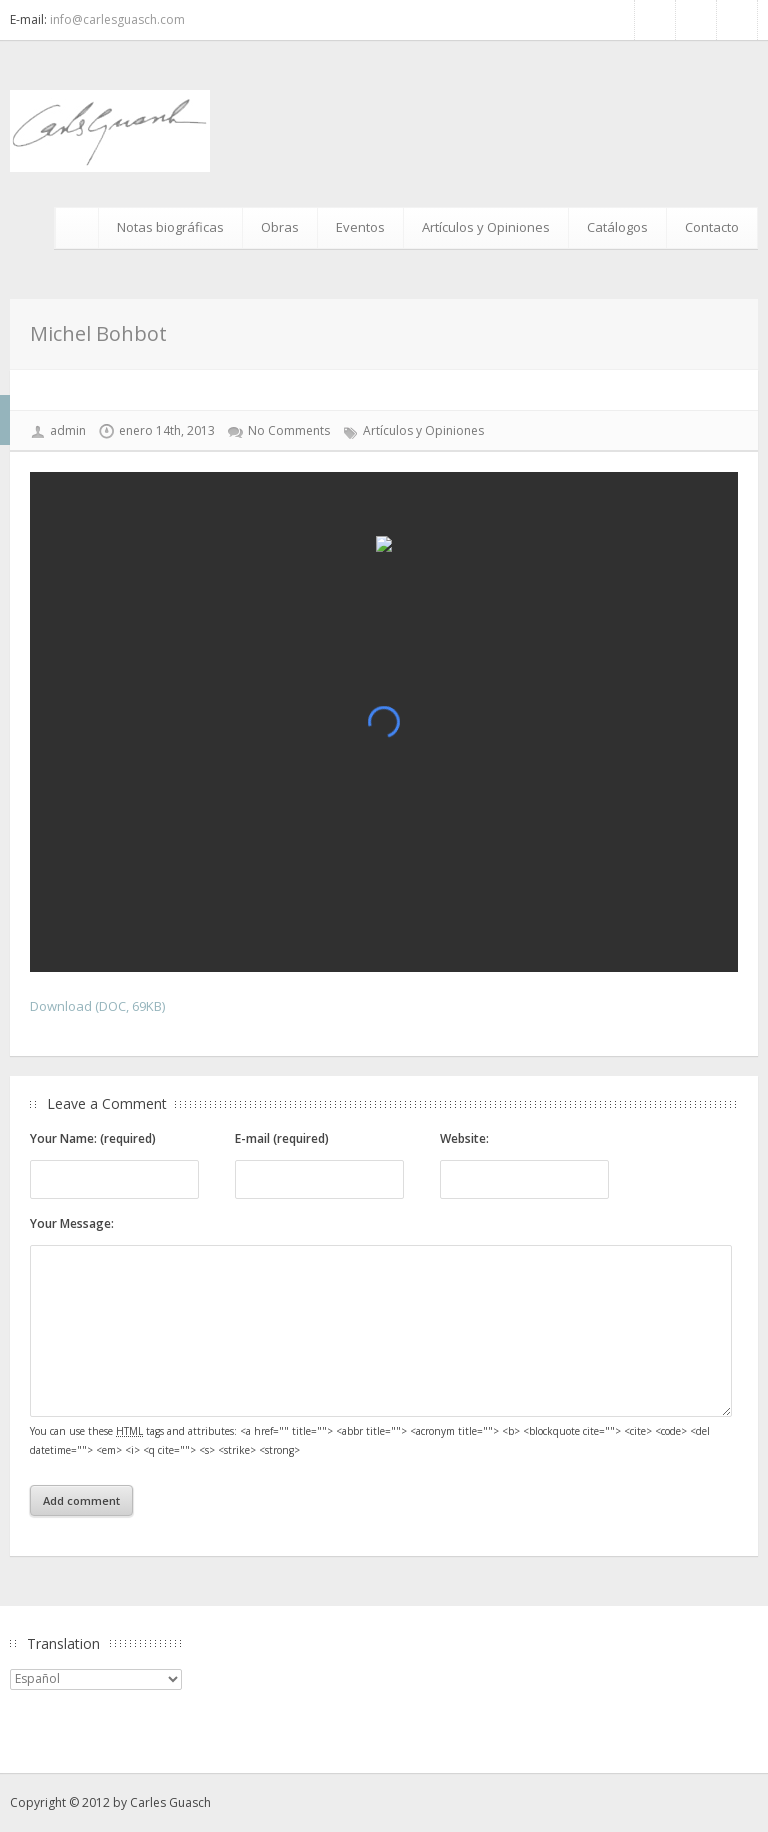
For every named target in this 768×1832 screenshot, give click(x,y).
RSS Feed (696, 20)
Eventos (360, 227)
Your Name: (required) (93, 1138)
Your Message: (72, 1223)
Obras (280, 227)
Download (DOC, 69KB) (97, 1006)
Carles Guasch (170, 1802)
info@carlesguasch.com (117, 19)
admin (68, 430)
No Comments (289, 430)
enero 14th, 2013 (167, 430)
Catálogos (617, 227)
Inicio (80, 228)
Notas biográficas (170, 227)
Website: (464, 1138)
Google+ (737, 20)
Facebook (655, 20)
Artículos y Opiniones (486, 227)
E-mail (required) (282, 1138)
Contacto (712, 227)
